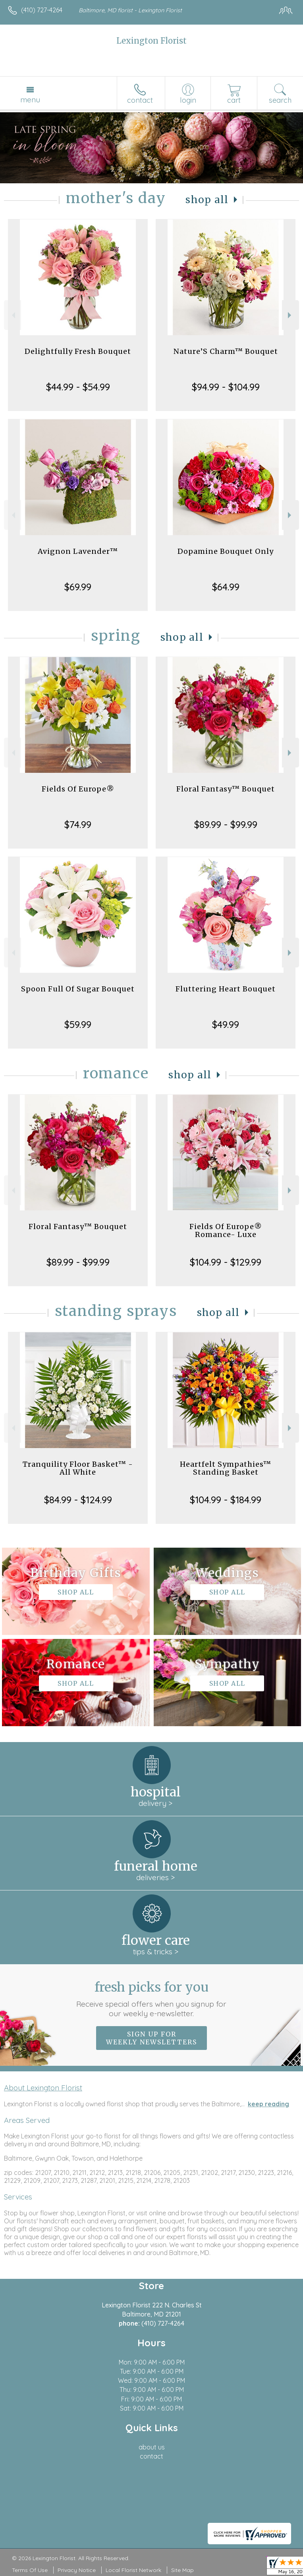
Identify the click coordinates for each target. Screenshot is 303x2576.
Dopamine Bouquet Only (226, 551)
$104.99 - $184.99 (225, 1500)
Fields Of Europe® (78, 788)
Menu (30, 99)
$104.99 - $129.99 (225, 1262)
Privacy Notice (77, 2570)
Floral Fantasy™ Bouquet (225, 788)
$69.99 (77, 587)
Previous (12, 315)
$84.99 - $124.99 (78, 1500)
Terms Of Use (30, 2570)
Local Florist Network (133, 2570)
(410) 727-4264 (41, 10)
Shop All (206, 200)
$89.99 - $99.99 (225, 824)
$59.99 (77, 1024)
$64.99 (225, 587)
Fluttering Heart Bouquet (226, 988)
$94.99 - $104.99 (226, 387)
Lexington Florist (151, 41)
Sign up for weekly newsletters (151, 2038)
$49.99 (225, 1024)
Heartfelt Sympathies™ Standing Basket (225, 1468)
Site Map (182, 2570)
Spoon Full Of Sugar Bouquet (78, 988)
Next (290, 315)
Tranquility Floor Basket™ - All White (78, 1468)
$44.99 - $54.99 (78, 387)
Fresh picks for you (151, 1998)
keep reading (268, 2104)
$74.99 (77, 824)
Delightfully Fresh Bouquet (78, 351)
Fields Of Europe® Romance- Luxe (225, 1230)
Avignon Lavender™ (78, 551)
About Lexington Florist (43, 2087)
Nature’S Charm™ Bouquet (226, 351)
